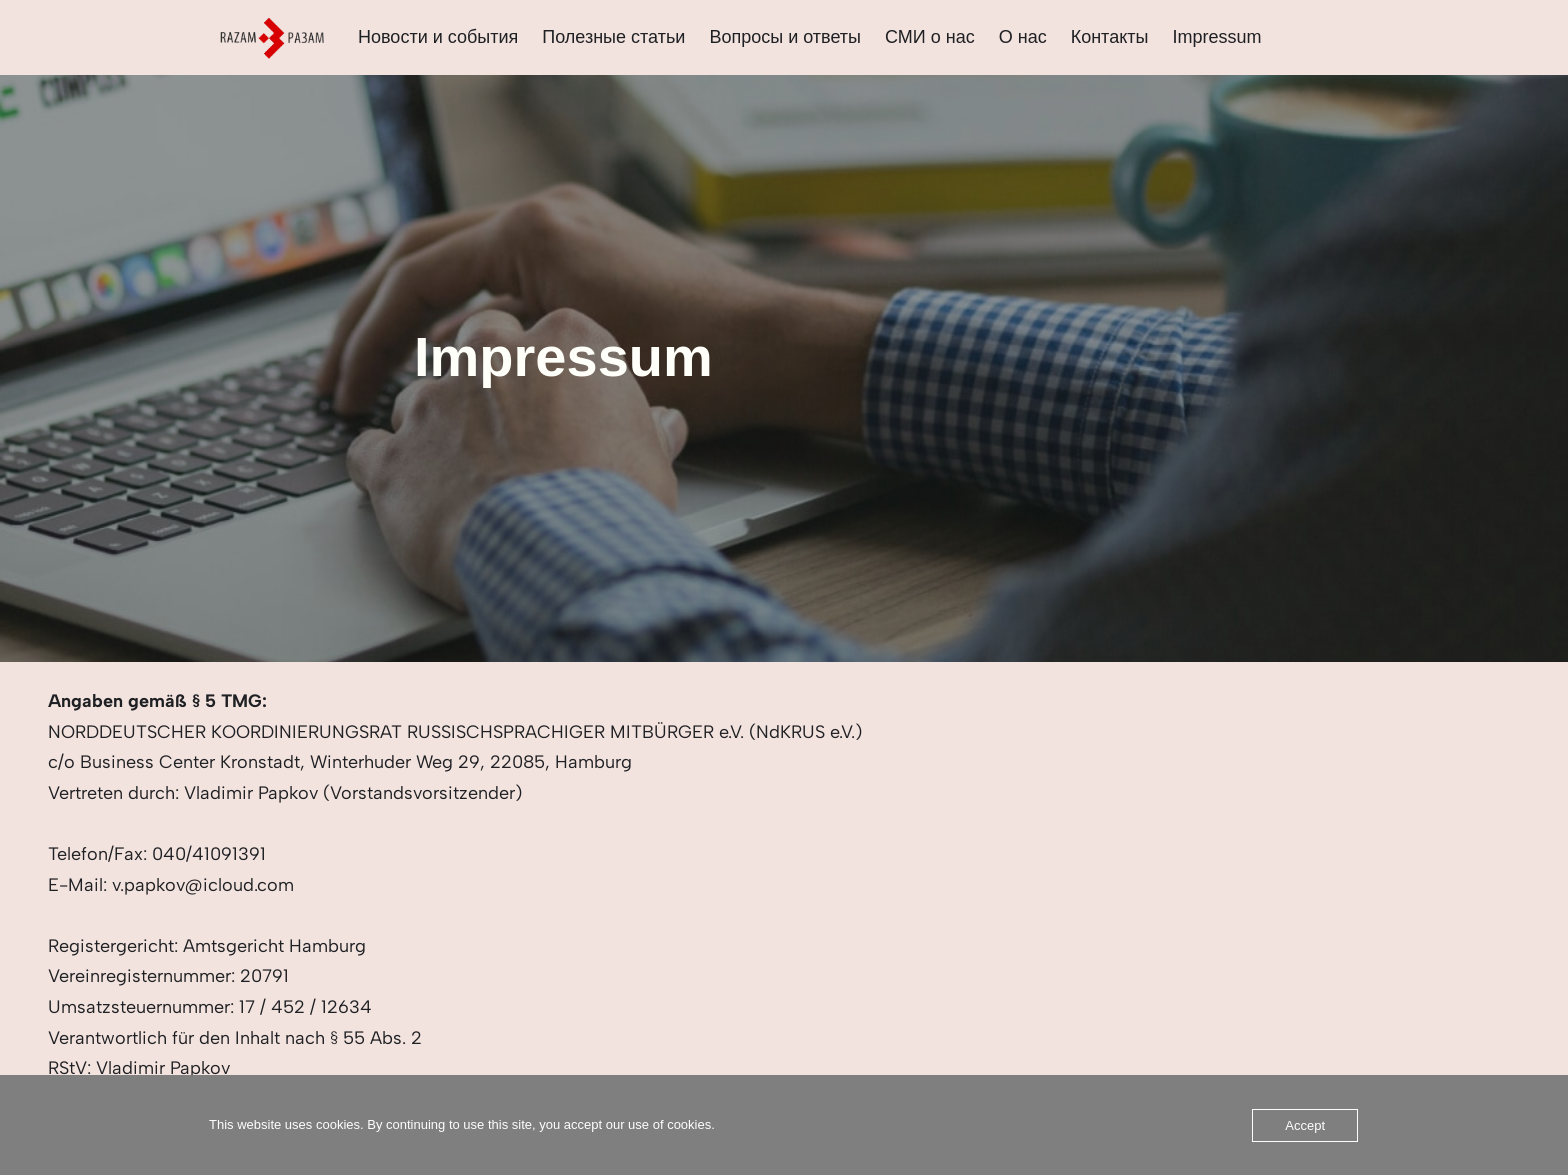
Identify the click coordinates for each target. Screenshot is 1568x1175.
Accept (1305, 1125)
